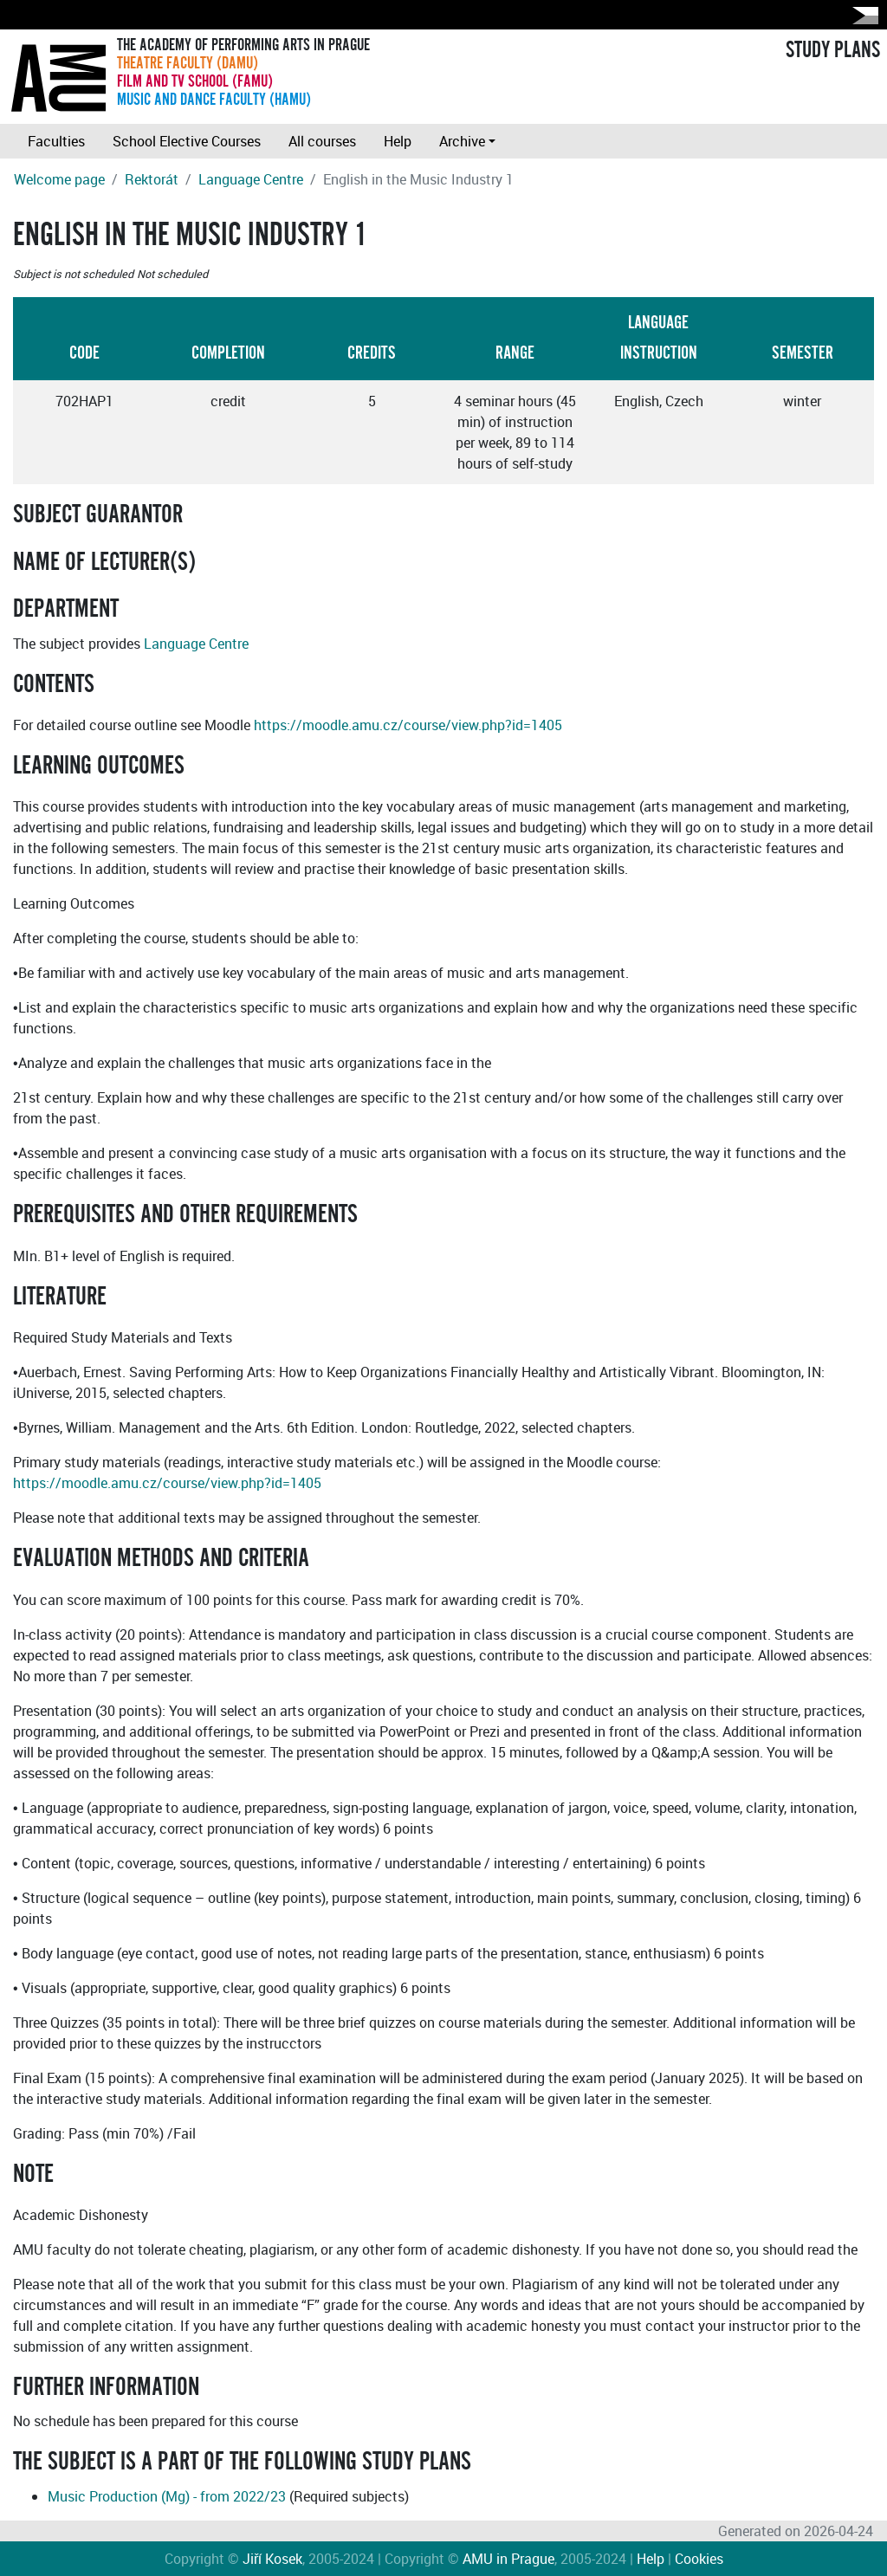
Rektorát (151, 179)
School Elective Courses (187, 141)
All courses (322, 141)
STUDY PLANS (833, 50)
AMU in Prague (508, 2558)
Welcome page (59, 179)
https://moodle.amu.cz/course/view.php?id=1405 (408, 725)
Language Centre (250, 179)
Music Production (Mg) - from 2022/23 (167, 2496)
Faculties (56, 141)
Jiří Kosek (272, 2558)
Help (397, 141)
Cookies (699, 2558)
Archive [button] (462, 141)
